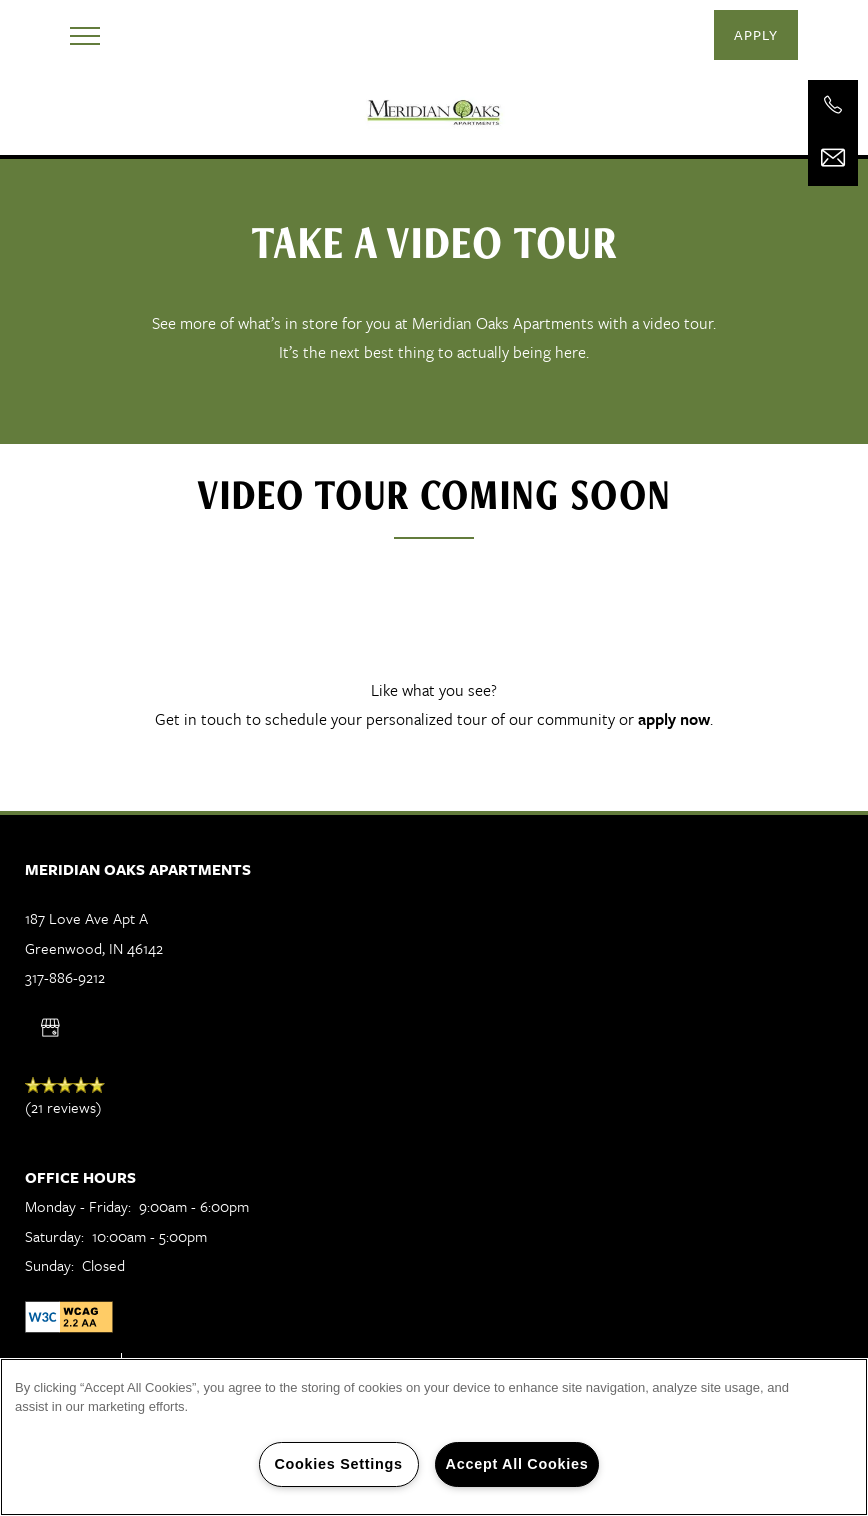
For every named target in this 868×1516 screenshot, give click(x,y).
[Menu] (85, 35)
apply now (674, 719)
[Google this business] (50, 1028)
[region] (434, 1437)
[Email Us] (833, 158)
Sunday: (49, 1265)
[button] (756, 35)
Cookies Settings (338, 1464)
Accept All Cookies (517, 1464)
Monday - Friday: (78, 1206)
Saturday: (54, 1236)
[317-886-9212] (833, 105)
